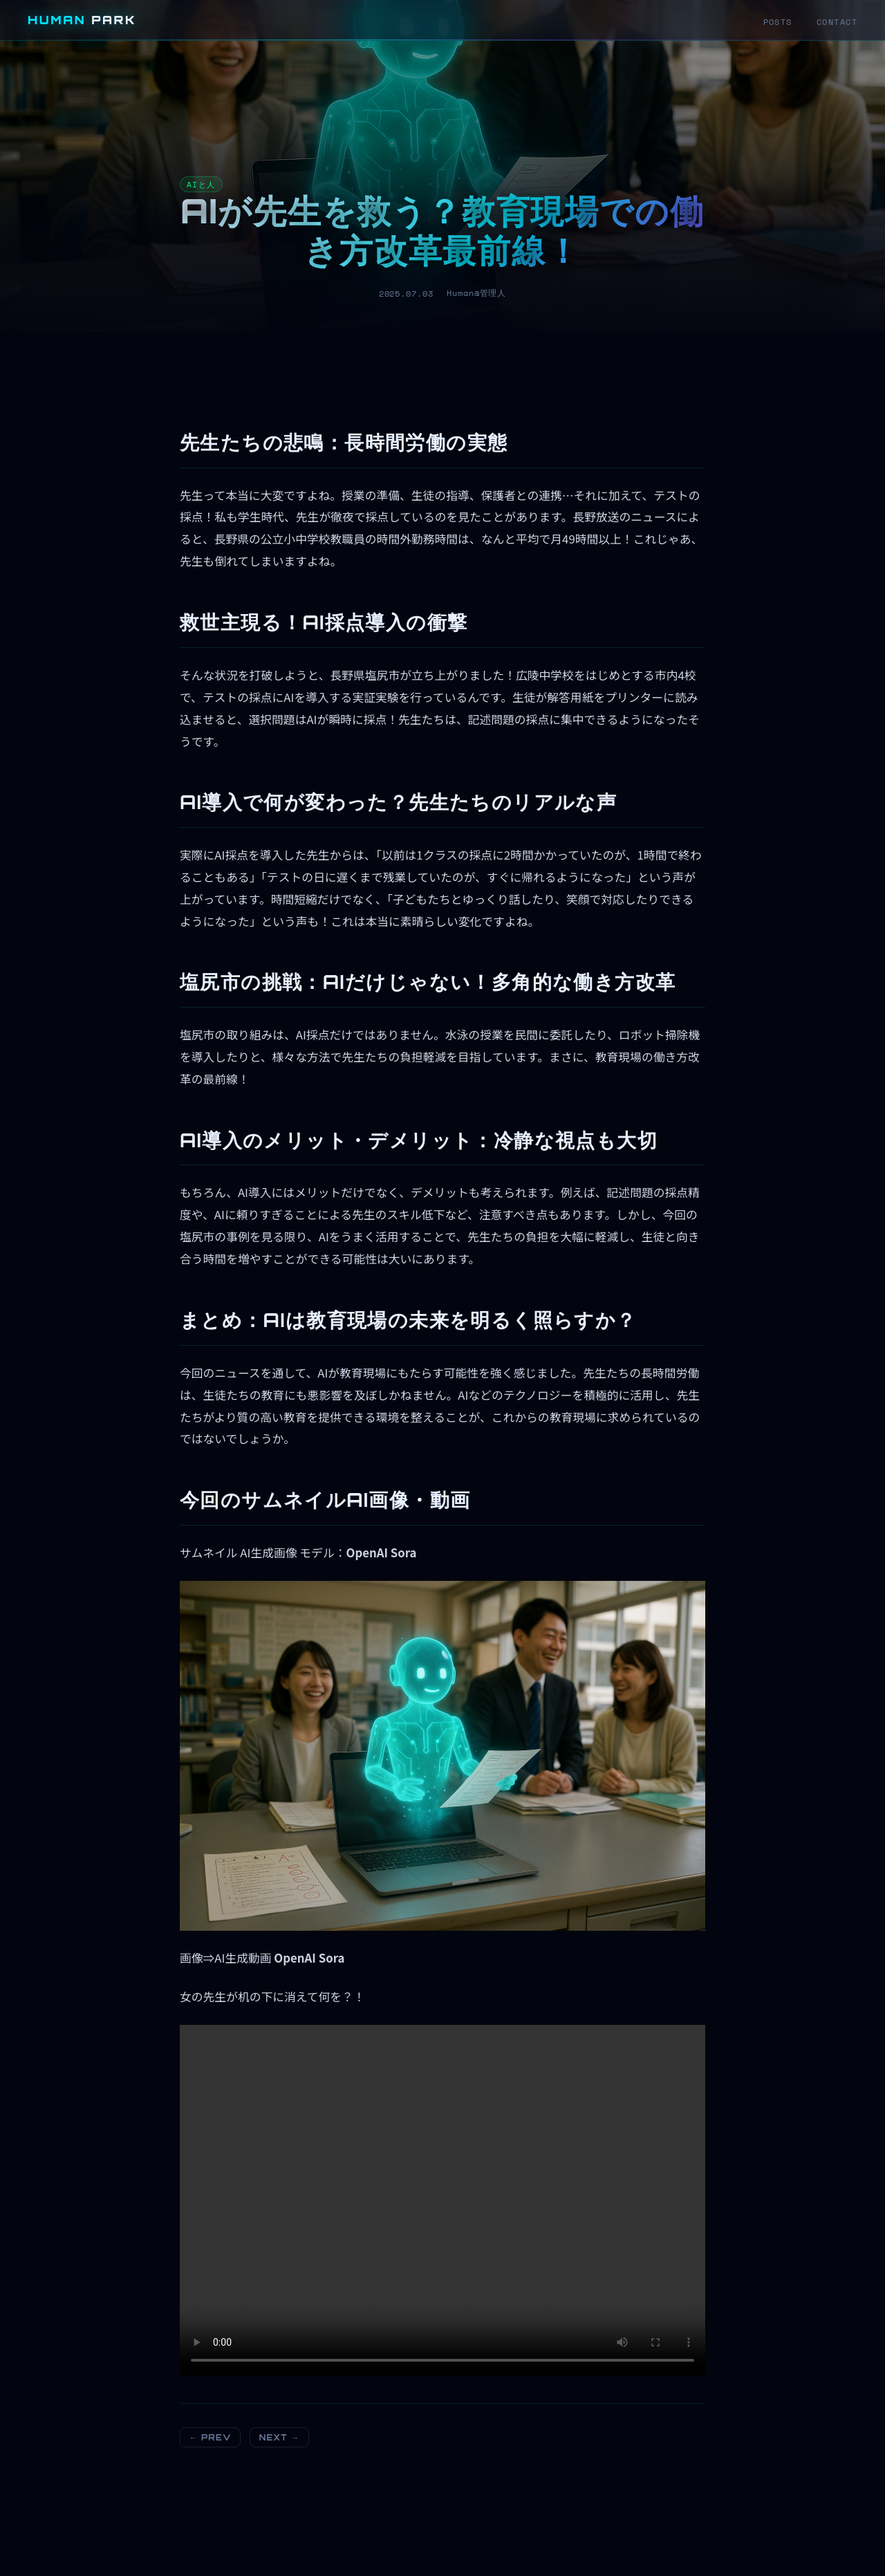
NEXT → (279, 2437)
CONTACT (837, 22)
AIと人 (201, 183)
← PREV (210, 2437)
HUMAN (82, 19)
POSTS (777, 22)
